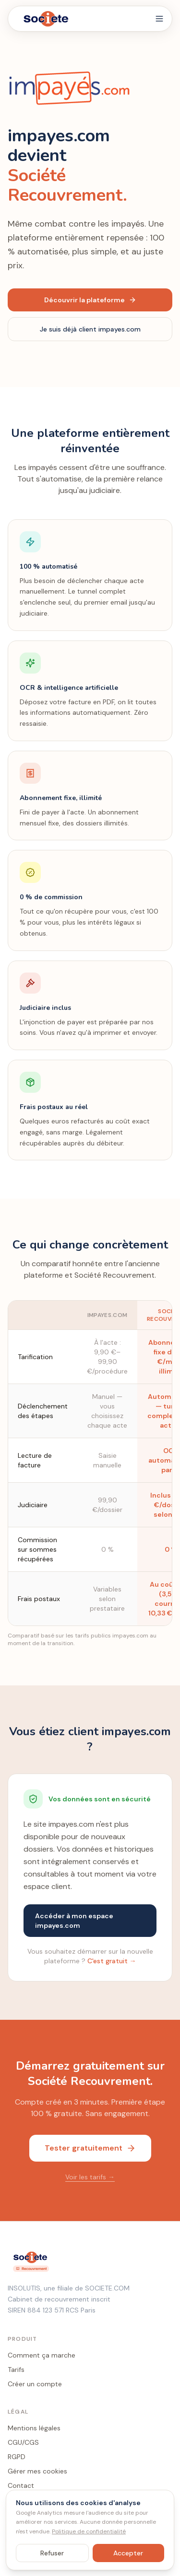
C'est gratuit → (111, 1961)
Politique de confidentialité (89, 2531)
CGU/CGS (23, 2442)
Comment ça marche (41, 2355)
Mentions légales (34, 2428)
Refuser (52, 2553)
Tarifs (16, 2369)
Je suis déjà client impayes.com (90, 329)
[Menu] (159, 18)
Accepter (128, 2553)
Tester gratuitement (90, 2148)
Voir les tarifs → (90, 2177)
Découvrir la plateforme (90, 300)
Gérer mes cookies (37, 2471)
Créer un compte (35, 2384)
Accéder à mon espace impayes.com (74, 1921)
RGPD (16, 2456)
